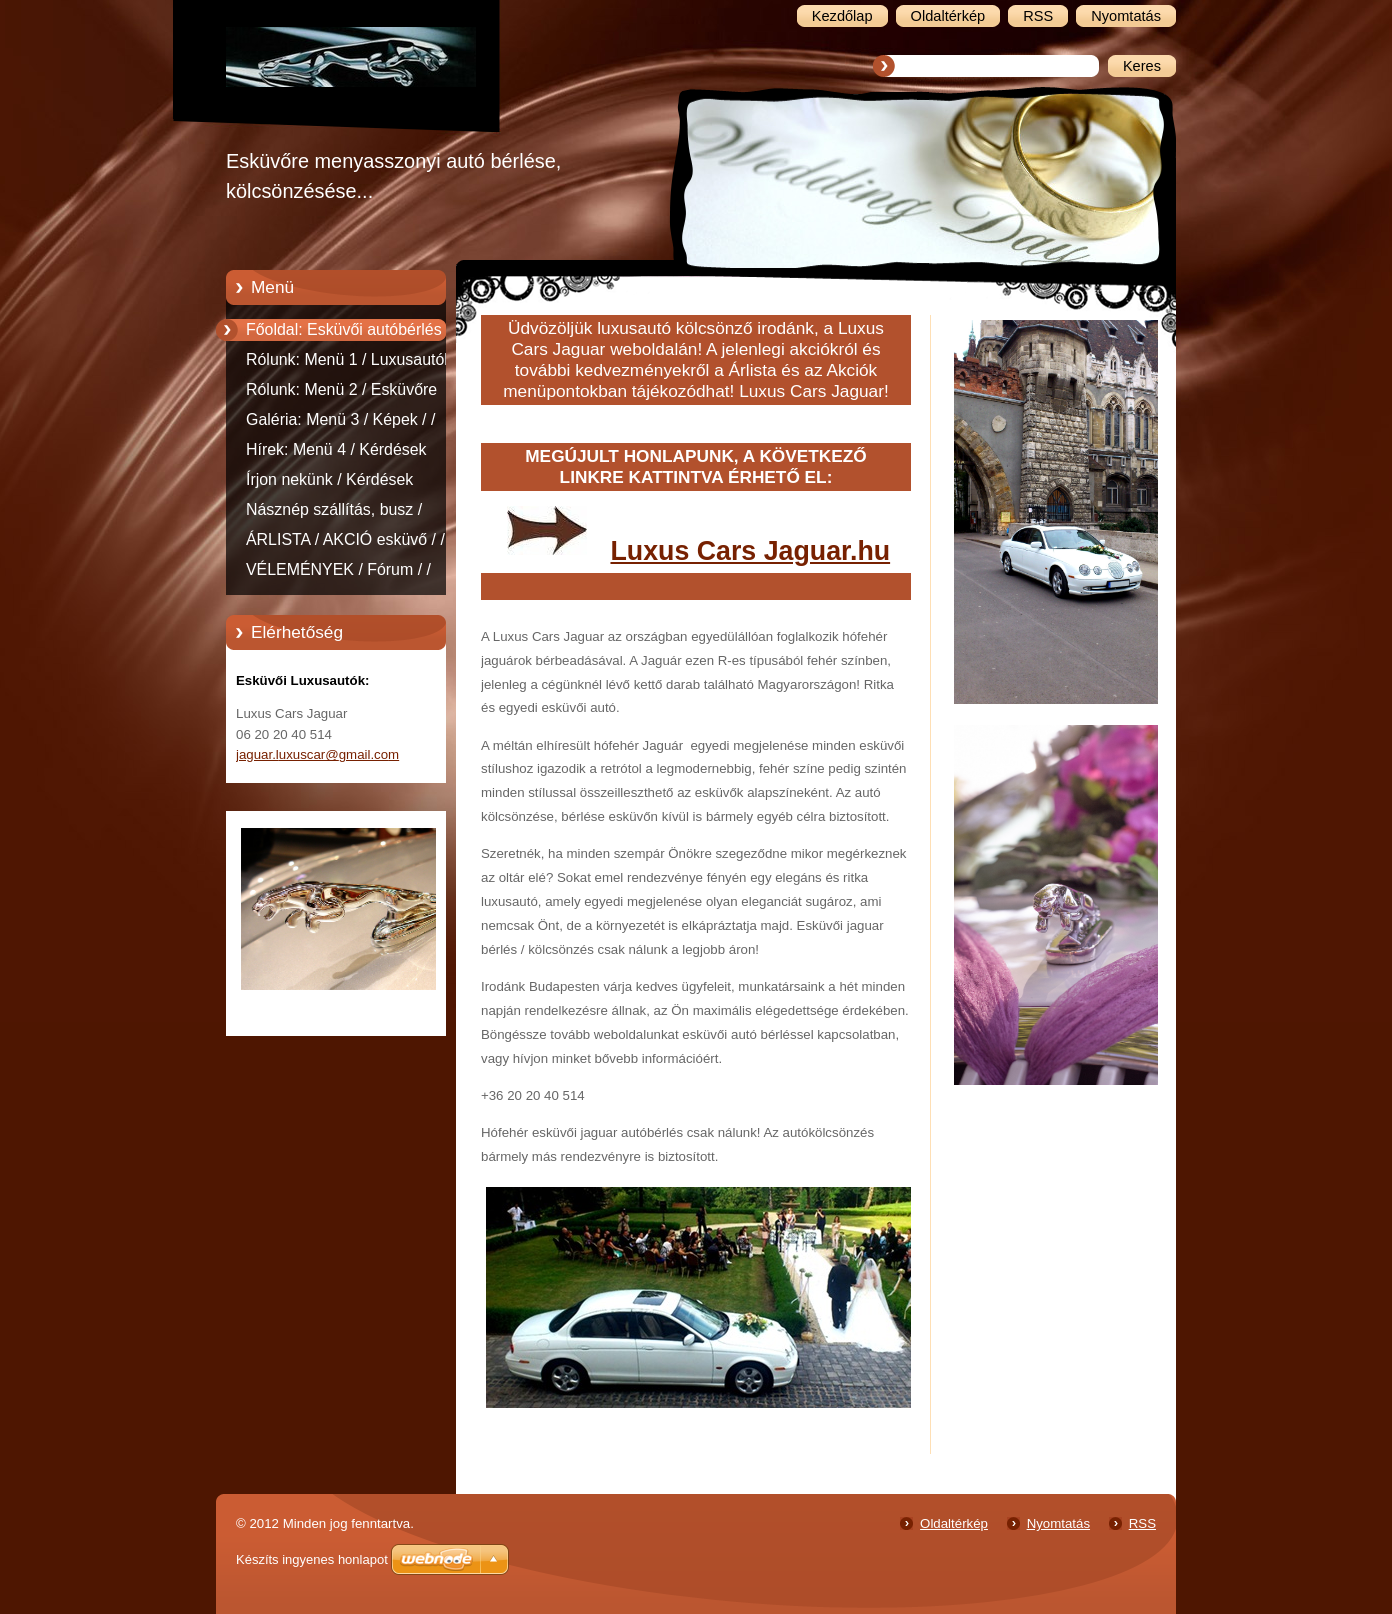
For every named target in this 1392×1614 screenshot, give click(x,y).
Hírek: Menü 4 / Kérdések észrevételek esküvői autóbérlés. (336, 453)
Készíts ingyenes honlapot (312, 1559)
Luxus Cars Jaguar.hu (750, 551)
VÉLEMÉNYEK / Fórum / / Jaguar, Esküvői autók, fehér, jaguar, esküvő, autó (348, 573)
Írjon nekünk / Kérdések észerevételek (329, 483)
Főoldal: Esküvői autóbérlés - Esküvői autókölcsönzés (348, 333)
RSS (1142, 1523)
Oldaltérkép (954, 1523)
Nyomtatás (1058, 1523)
